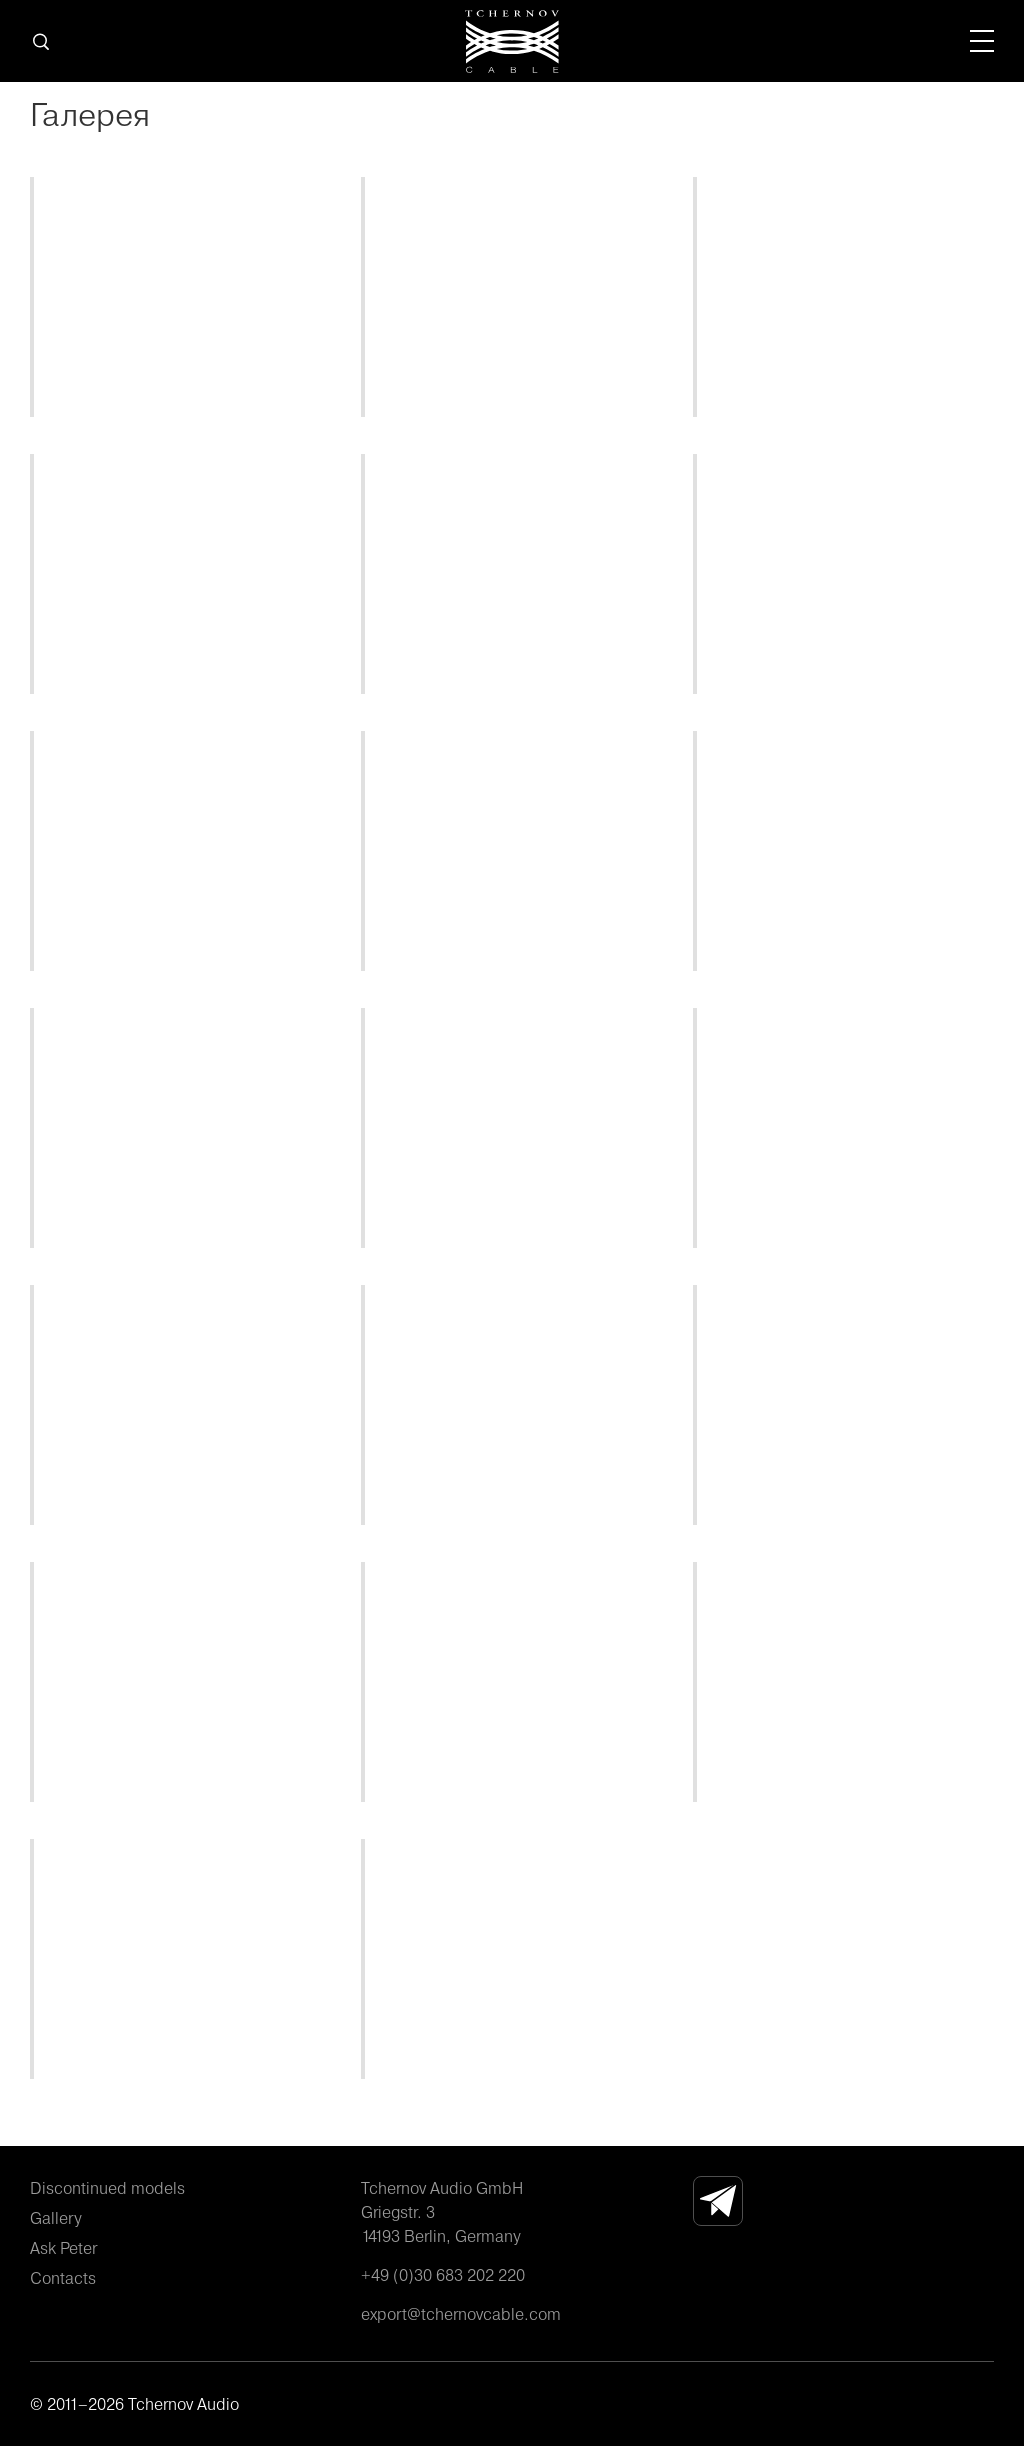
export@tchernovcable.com (461, 2314)
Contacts (63, 2278)
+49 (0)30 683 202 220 (443, 2275)
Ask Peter (63, 2248)
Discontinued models (107, 2188)
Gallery (56, 2218)
